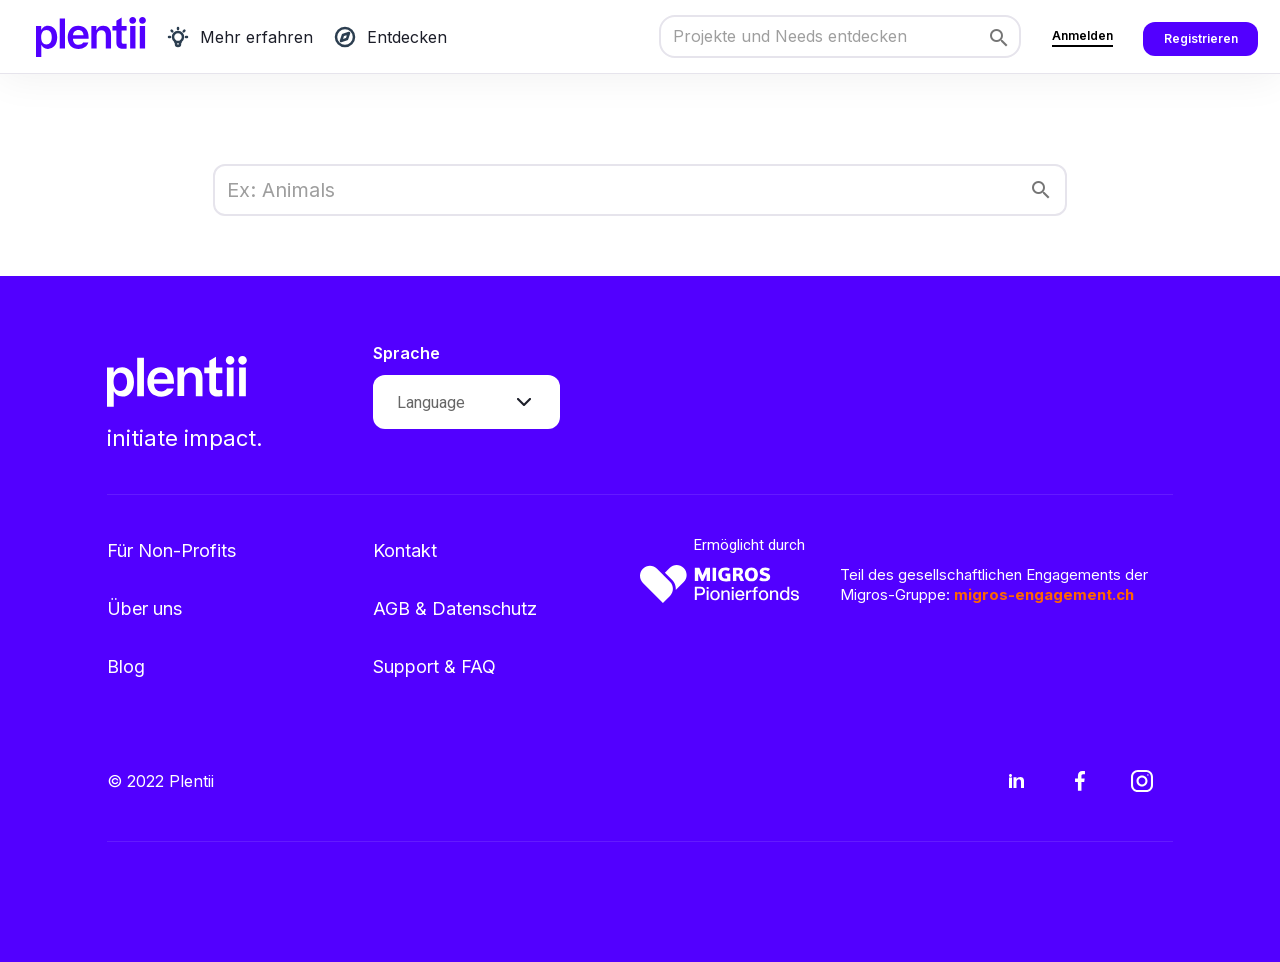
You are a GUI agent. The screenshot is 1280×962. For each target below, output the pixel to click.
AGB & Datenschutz (455, 608)
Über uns (144, 608)
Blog (126, 666)
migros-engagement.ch (1044, 594)
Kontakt (405, 550)
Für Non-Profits (171, 550)
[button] (466, 402)
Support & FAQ (434, 666)
